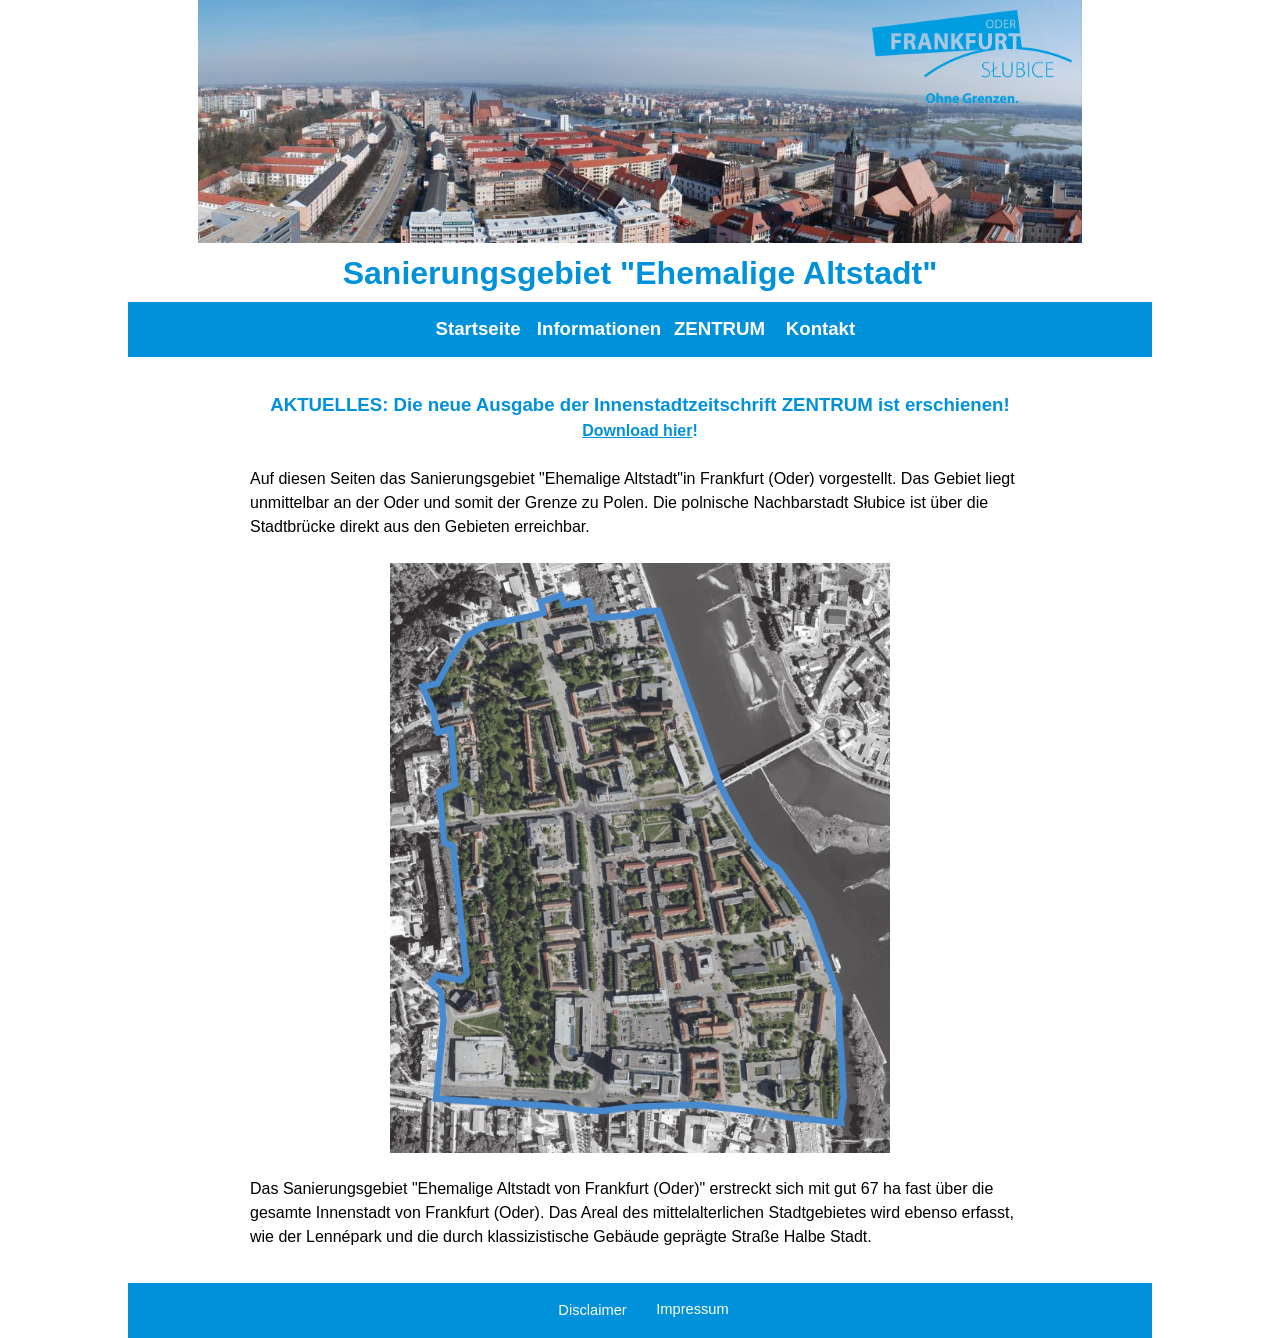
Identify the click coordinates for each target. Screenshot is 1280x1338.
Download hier (637, 430)
